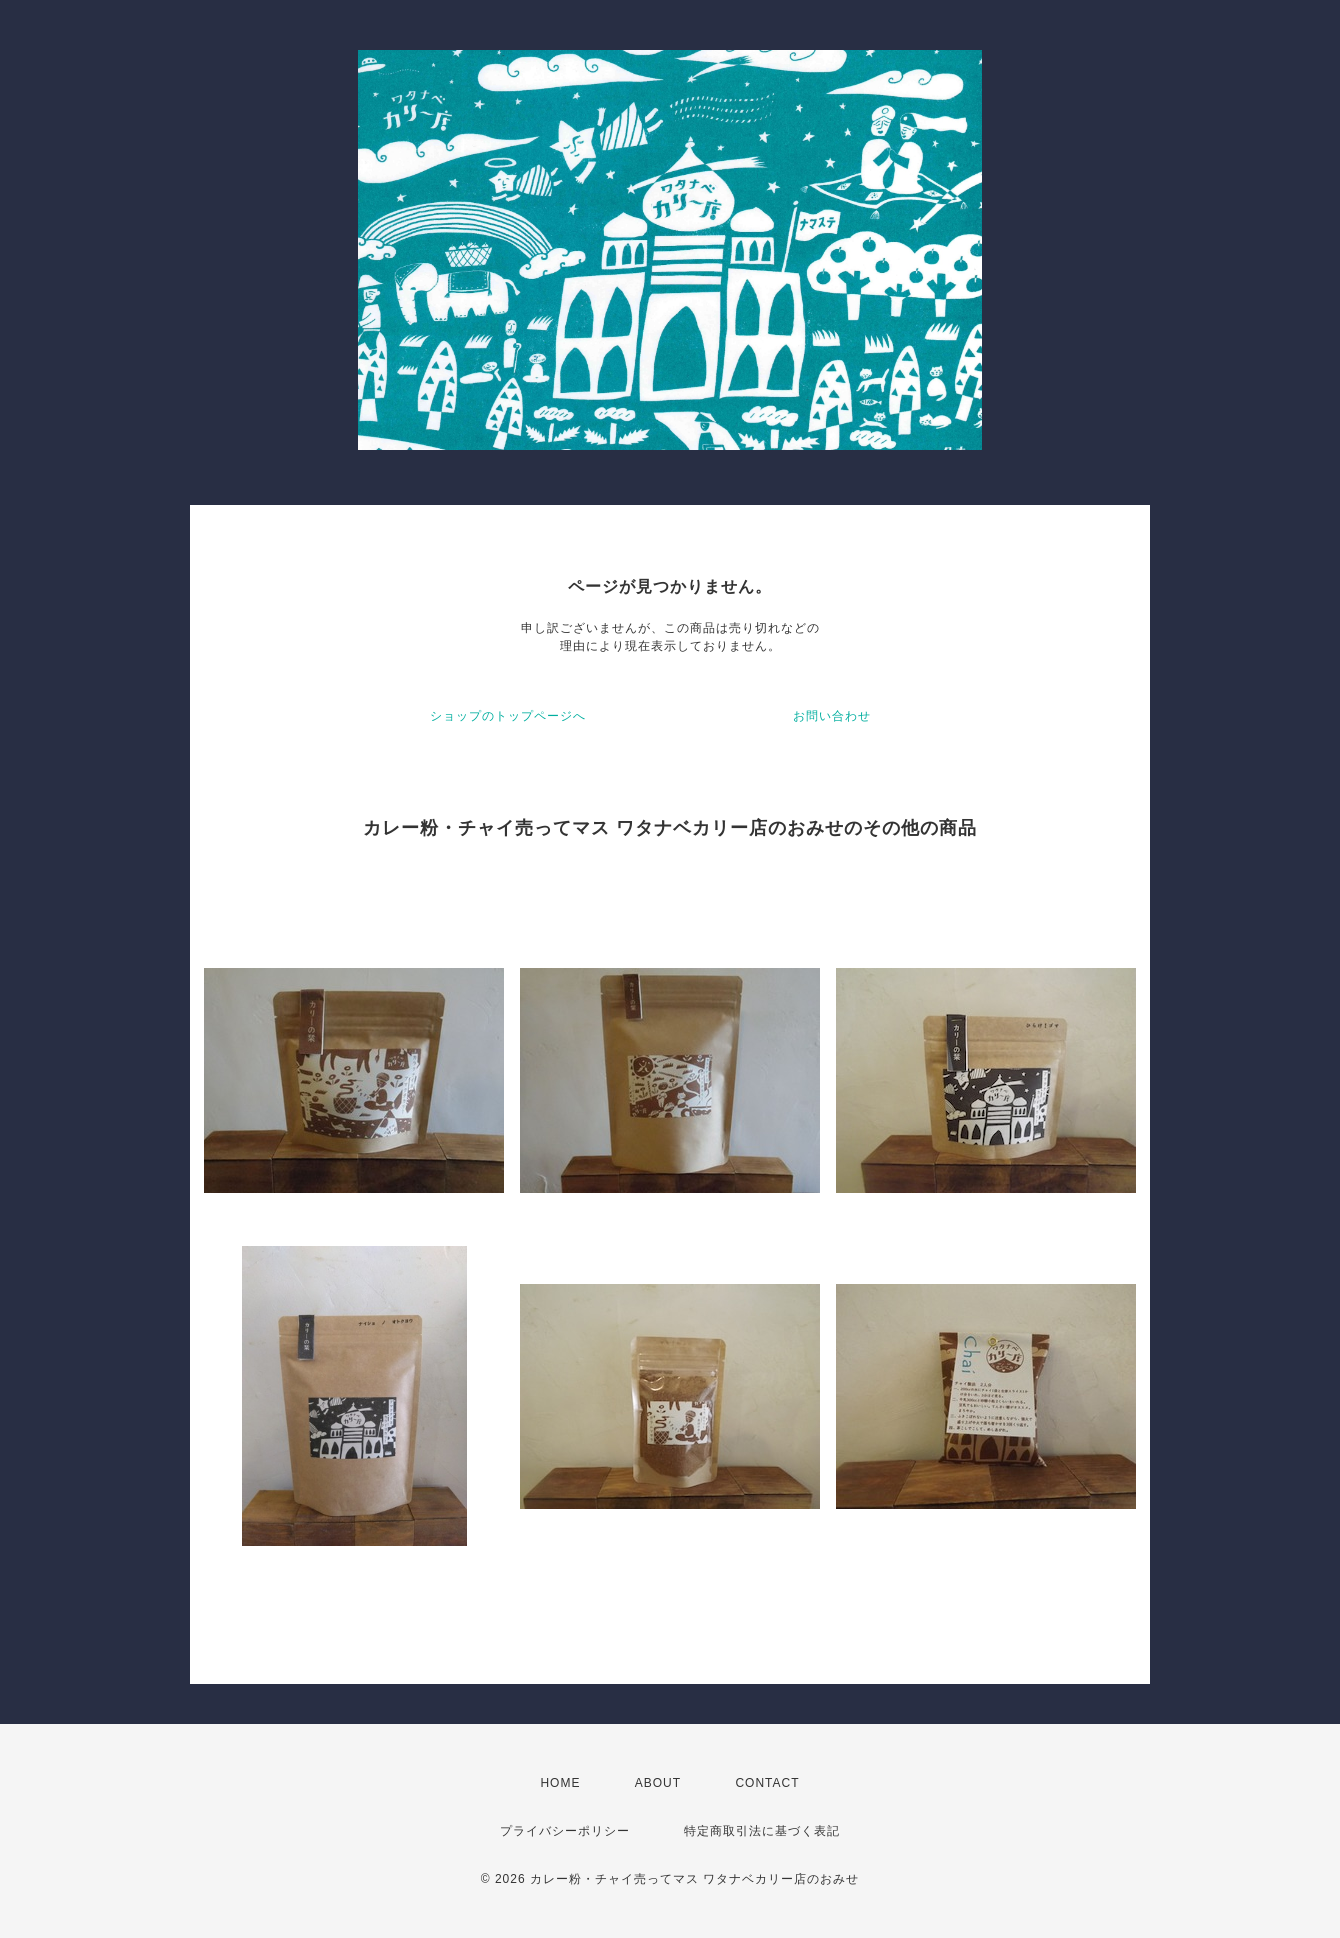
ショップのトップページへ (508, 716)
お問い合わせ (832, 716)
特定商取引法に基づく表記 (762, 1831)
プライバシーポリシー (565, 1831)
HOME (560, 1783)
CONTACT (767, 1783)
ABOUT (658, 1783)
